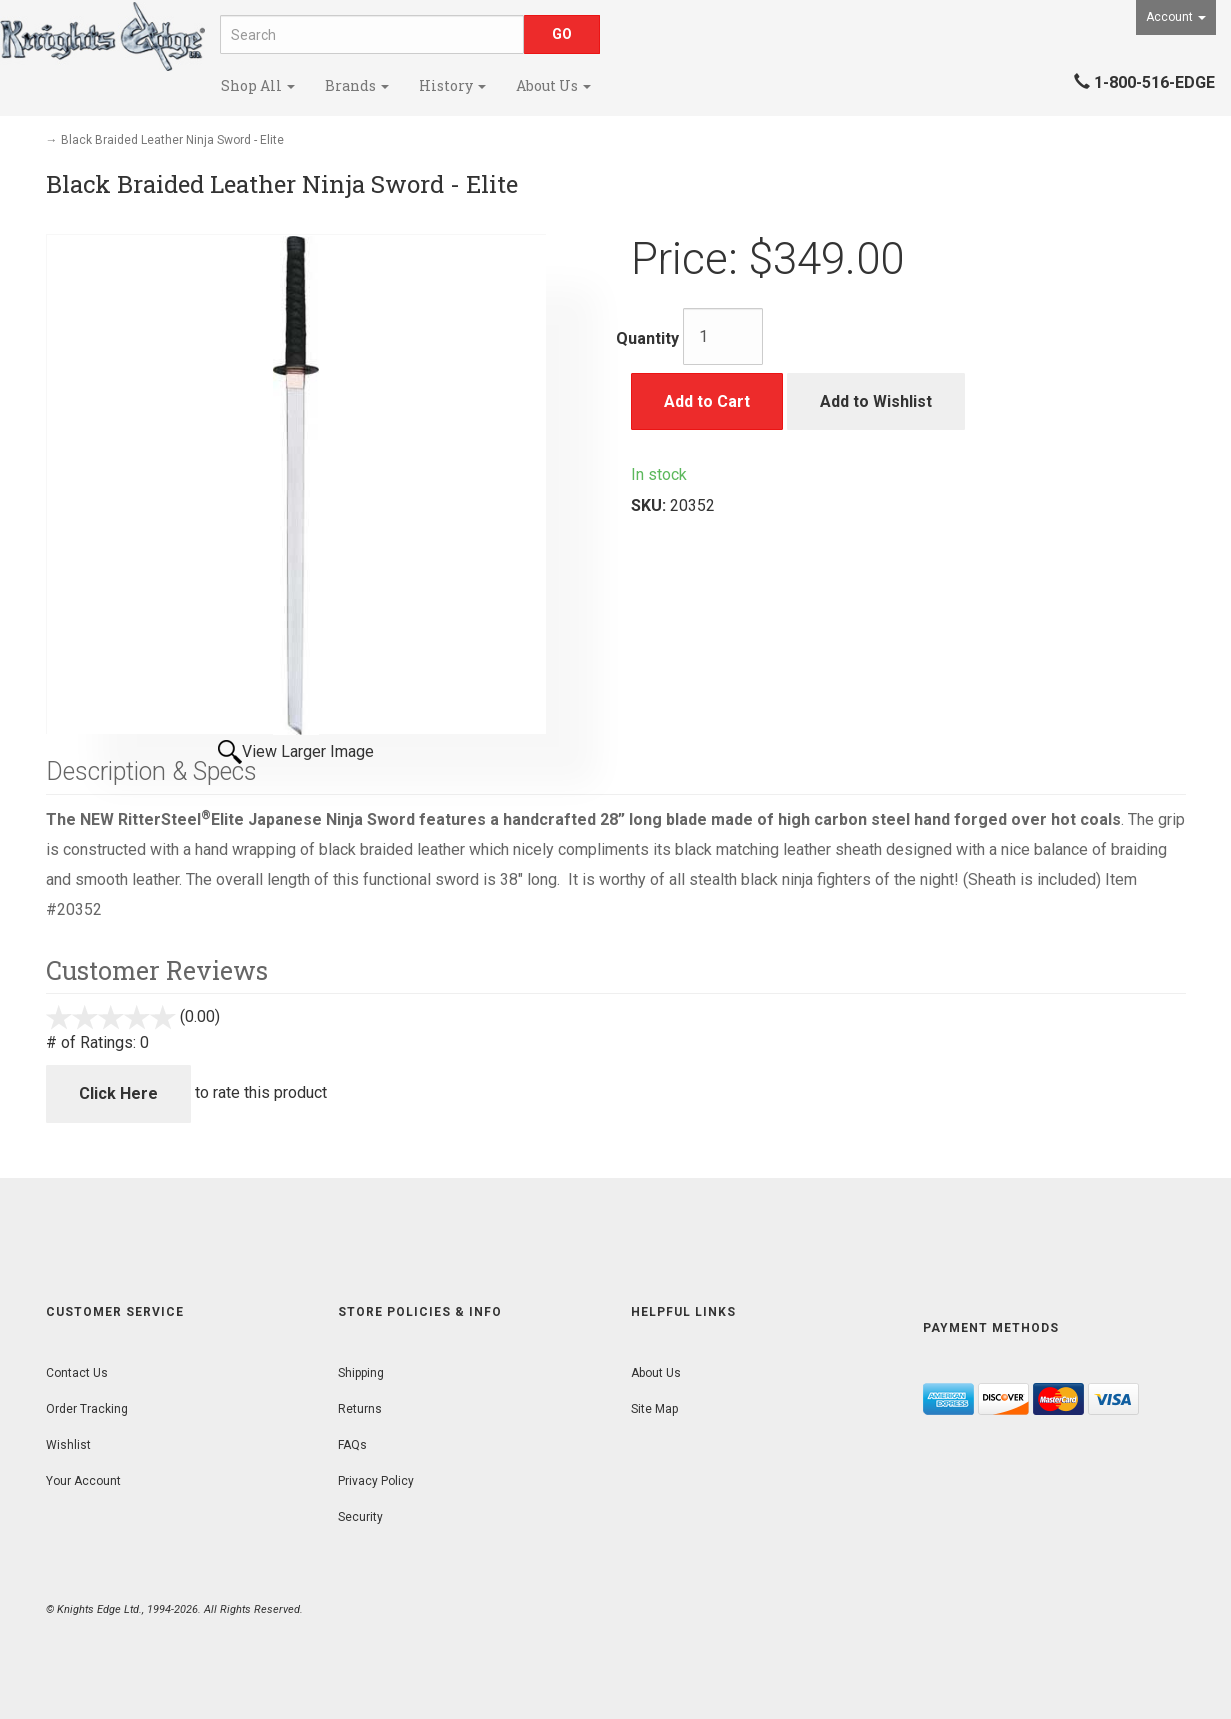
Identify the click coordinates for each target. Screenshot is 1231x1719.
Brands (357, 85)
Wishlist (68, 1445)
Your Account (83, 1481)
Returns (360, 1409)
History (452, 85)
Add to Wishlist (876, 401)
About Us (553, 85)
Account (1176, 17)
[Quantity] (723, 336)
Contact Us (77, 1373)
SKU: (650, 505)
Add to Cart (707, 401)
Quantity (647, 338)
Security (360, 1517)
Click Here (118, 1093)
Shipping (361, 1373)
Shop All (258, 85)
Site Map (654, 1409)
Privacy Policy (376, 1481)
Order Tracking (87, 1409)
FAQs (352, 1445)
